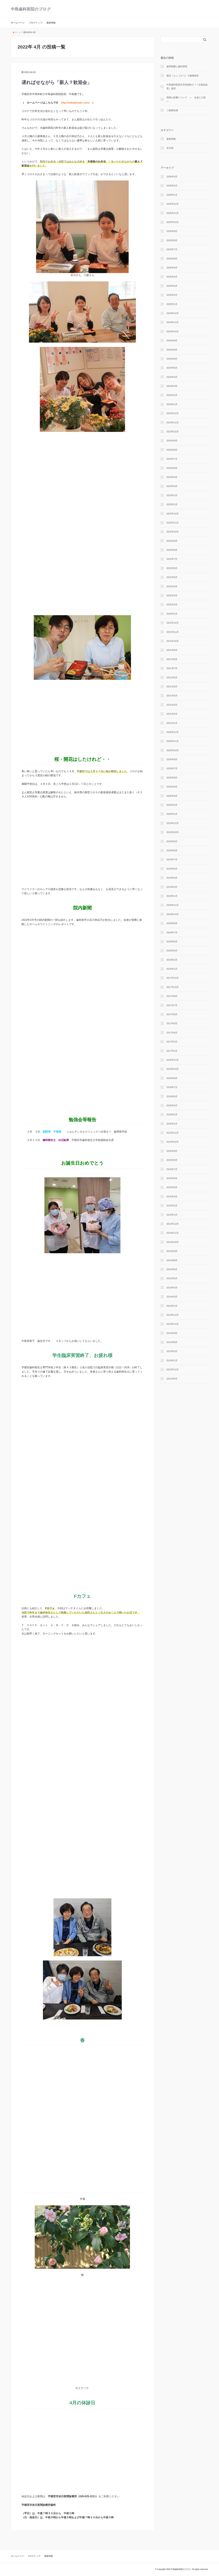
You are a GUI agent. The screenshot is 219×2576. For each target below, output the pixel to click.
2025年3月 (172, 286)
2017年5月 (172, 1023)
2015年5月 (172, 1187)
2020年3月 (172, 805)
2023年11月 (173, 422)
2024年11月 (173, 322)
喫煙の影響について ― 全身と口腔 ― (187, 99)
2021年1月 (172, 723)
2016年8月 (172, 1078)
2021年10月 (173, 641)
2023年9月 (172, 440)
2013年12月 (173, 1315)
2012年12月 (173, 1369)
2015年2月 (172, 1205)
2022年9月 (172, 541)
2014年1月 (172, 1306)
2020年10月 (173, 750)
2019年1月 (172, 896)
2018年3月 (172, 950)
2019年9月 (172, 841)
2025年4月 (172, 276)
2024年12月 (173, 313)
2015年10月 (173, 1141)
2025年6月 (172, 258)
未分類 (170, 148)
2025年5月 (172, 267)
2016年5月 (172, 1096)
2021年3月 (172, 704)
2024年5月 (172, 367)
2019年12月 (173, 823)
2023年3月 (172, 486)
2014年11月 (173, 1233)
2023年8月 (172, 449)
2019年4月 (172, 877)
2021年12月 (173, 622)
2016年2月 (172, 1114)
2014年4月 (172, 1287)
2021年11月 (173, 632)
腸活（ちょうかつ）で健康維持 (183, 75)
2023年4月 (172, 477)
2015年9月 (172, 1151)
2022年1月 (172, 613)
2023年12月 (173, 413)
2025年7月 (172, 249)
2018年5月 (172, 941)
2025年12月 (173, 204)
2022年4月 (172, 586)
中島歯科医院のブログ (31, 9)
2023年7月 (172, 459)
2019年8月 (172, 850)
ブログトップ (35, 22)
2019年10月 (173, 832)
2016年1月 (172, 1123)
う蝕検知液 (172, 110)
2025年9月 (172, 231)
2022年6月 (172, 568)
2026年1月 (172, 195)
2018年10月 (173, 914)
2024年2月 (172, 395)
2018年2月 (172, 959)
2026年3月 (172, 176)
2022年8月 (172, 550)
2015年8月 (172, 1160)
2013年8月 (172, 1342)
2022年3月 (172, 595)
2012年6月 (172, 1378)
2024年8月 (172, 349)
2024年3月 (172, 386)
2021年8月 (172, 659)
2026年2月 (172, 185)
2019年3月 (172, 887)
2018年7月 (172, 932)
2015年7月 (172, 1169)
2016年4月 (172, 1105)
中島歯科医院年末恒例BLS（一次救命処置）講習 (187, 86)
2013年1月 (172, 1360)
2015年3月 (172, 1196)
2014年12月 (173, 1223)
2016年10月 (173, 1069)
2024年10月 (173, 331)
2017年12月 (173, 978)
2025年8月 (172, 240)
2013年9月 (172, 1333)
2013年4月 (172, 1351)
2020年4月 (172, 796)
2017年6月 (172, 1014)
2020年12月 (173, 732)
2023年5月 (172, 468)
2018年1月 (172, 969)
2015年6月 (172, 1178)
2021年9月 (172, 650)
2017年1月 (172, 1051)
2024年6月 (172, 358)
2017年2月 (172, 1041)
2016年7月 (172, 1087)
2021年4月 (172, 695)
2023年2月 (172, 495)
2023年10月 (173, 431)
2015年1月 (172, 1214)
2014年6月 (172, 1269)
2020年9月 (172, 759)
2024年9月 (172, 340)
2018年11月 (173, 905)
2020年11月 (173, 741)
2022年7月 (172, 559)
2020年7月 (172, 768)
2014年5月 (172, 1278)
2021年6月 (172, 677)
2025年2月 (172, 295)
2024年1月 (172, 404)
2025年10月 (173, 222)
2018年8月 (172, 923)
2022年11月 (173, 522)
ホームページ (18, 22)
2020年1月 (172, 814)
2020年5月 (172, 786)
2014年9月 (172, 1251)
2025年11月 (173, 213)
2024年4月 (172, 377)
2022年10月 (173, 531)
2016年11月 (173, 1060)
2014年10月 (173, 1242)
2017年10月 (173, 987)
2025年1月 (172, 304)
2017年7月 (172, 1005)
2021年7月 (172, 668)
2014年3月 (172, 1296)
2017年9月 (172, 996)
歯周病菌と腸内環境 (177, 66)
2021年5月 (172, 686)
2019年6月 (172, 868)
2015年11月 (173, 1132)
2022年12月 (173, 513)
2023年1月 (172, 504)
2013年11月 (173, 1324)
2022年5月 (172, 577)
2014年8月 (172, 1260)
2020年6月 (172, 777)
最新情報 (51, 22)
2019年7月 (172, 859)
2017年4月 (172, 1032)
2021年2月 (172, 714)
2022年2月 (172, 604)
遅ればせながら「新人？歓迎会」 (57, 82)
